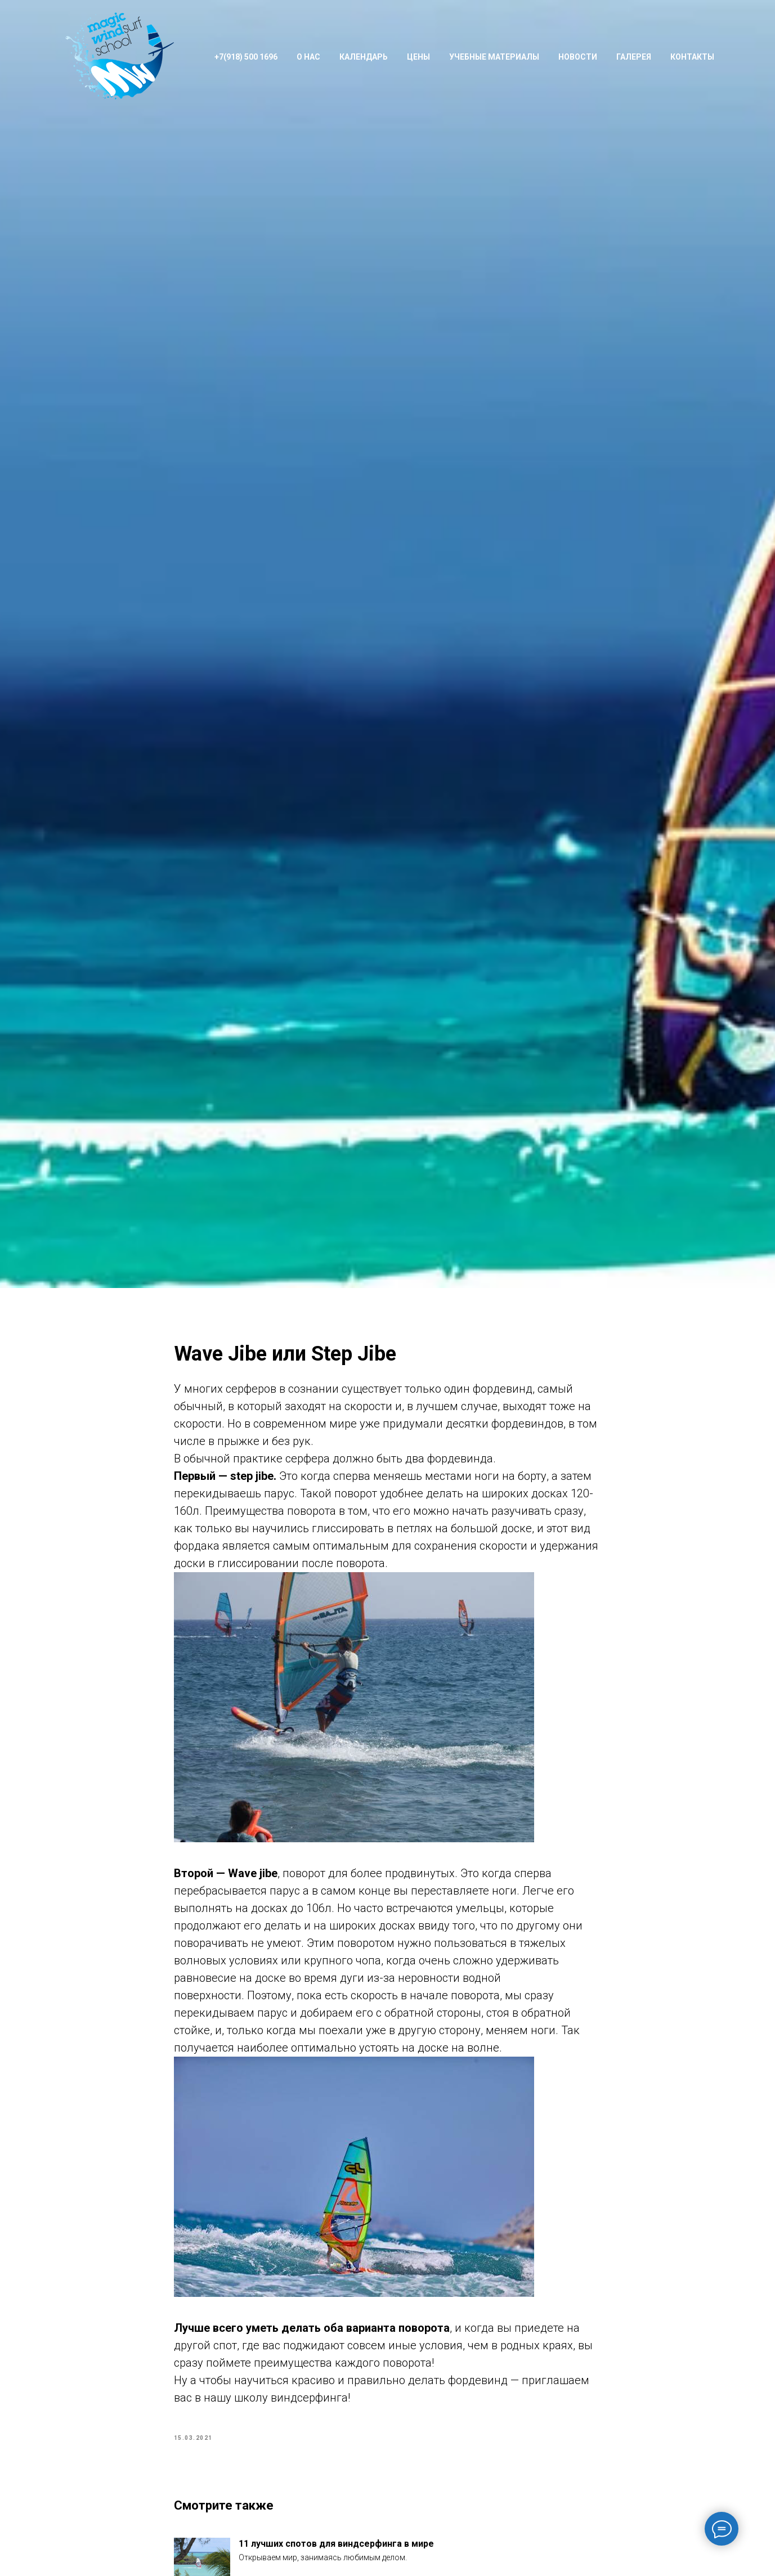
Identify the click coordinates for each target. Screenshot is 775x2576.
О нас (308, 56)
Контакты (692, 56)
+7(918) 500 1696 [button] (245, 56)
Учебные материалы (494, 56)
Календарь (363, 56)
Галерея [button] (633, 56)
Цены (418, 56)
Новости (577, 56)
